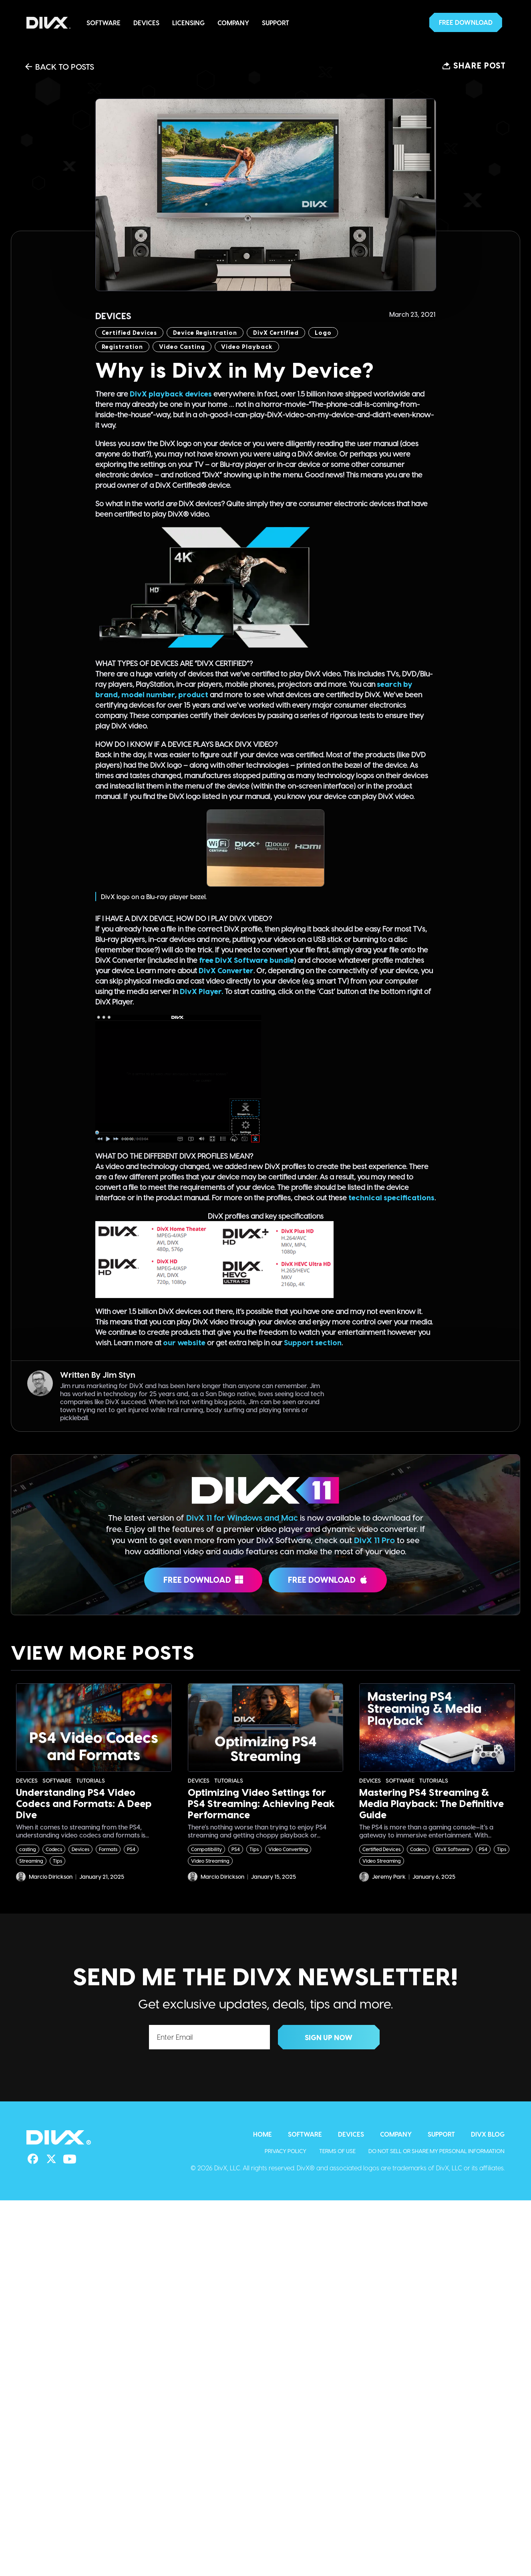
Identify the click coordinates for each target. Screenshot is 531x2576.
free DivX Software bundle (246, 960)
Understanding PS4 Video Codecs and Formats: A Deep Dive (83, 1803)
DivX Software (452, 1849)
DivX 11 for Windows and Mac (242, 1517)
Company (233, 22)
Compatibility (206, 1849)
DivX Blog (488, 2134)
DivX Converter (226, 970)
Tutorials (90, 1780)
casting (27, 1849)
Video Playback (247, 346)
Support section (313, 1342)
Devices (146, 22)
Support (275, 22)
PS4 (131, 1849)
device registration (205, 332)
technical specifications (391, 1197)
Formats (108, 1849)
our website (184, 1342)
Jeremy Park (382, 1877)
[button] (466, 22)
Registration (122, 346)
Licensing (188, 22)
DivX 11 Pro (374, 1540)
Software (103, 22)
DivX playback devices (171, 393)
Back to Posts (59, 66)
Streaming (31, 1861)
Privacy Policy (285, 2150)
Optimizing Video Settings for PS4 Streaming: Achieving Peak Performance (261, 1803)
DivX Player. (201, 991)
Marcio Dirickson (44, 1877)
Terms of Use (337, 2150)
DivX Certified (276, 332)
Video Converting (288, 1849)
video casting (182, 346)
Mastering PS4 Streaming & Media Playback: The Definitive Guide (431, 1803)
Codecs (54, 1849)
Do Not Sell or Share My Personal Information (436, 2150)
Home (262, 2134)
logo (323, 332)
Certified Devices (129, 332)
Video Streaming (210, 1861)
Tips (57, 1861)
